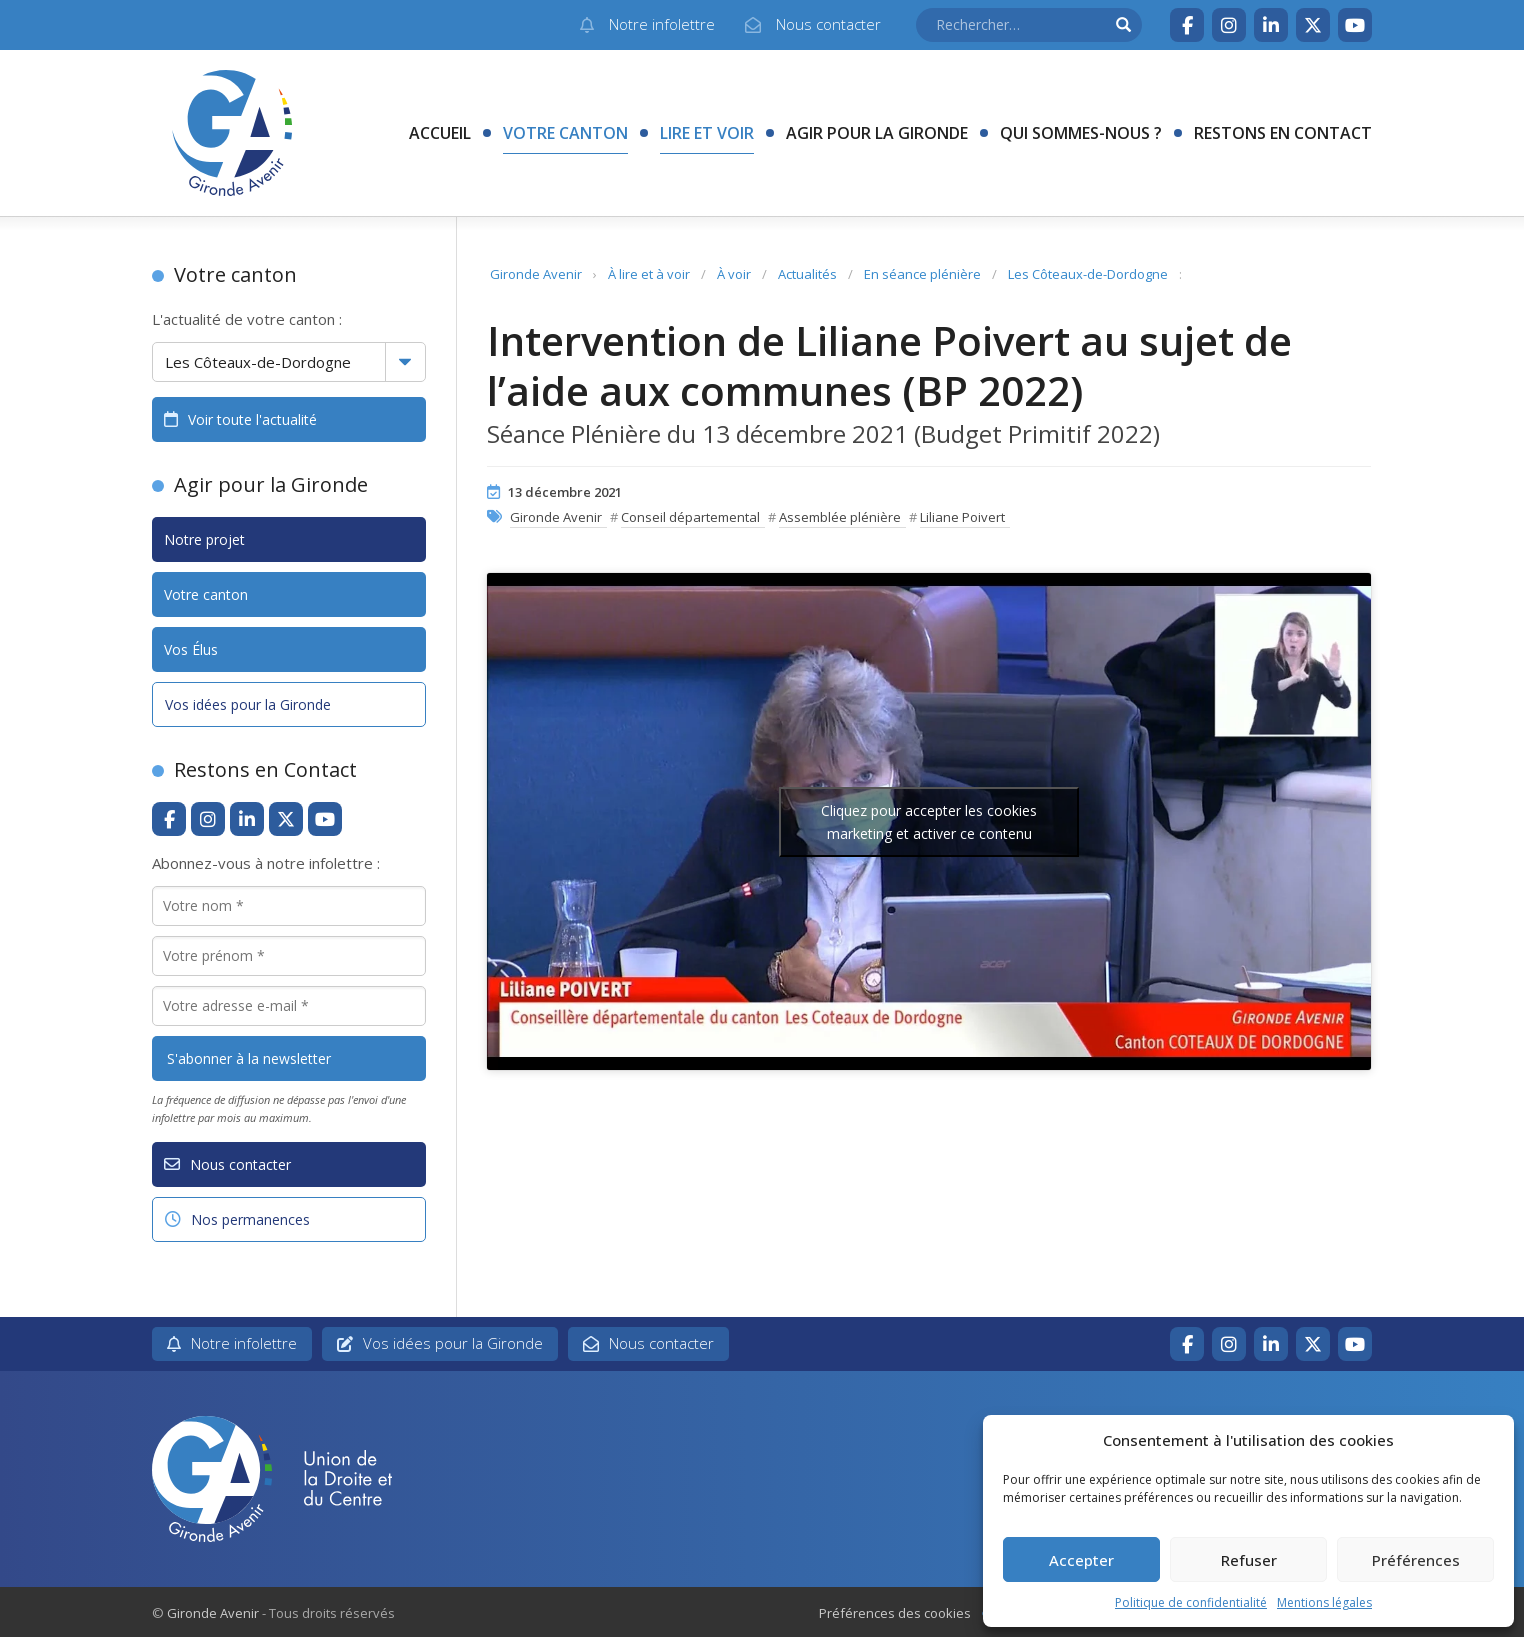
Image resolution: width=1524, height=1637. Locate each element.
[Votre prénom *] (289, 956)
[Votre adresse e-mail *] (289, 1006)
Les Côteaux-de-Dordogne (1088, 274)
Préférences (1416, 1560)
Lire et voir (707, 133)
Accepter (1081, 1560)
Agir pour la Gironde (877, 133)
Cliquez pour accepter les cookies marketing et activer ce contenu (929, 822)
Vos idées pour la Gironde (248, 704)
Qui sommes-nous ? (1081, 133)
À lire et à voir (649, 274)
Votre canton (565, 133)
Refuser (1249, 1560)
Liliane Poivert (962, 517)
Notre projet (204, 539)
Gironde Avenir (536, 274)
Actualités (807, 274)
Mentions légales (1324, 1602)
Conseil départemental (690, 517)
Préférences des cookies (895, 1613)
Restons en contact (1283, 133)
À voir (734, 274)
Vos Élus (191, 649)
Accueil (440, 133)
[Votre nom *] (289, 906)
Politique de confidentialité (1191, 1602)
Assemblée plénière (840, 517)
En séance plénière (922, 274)
